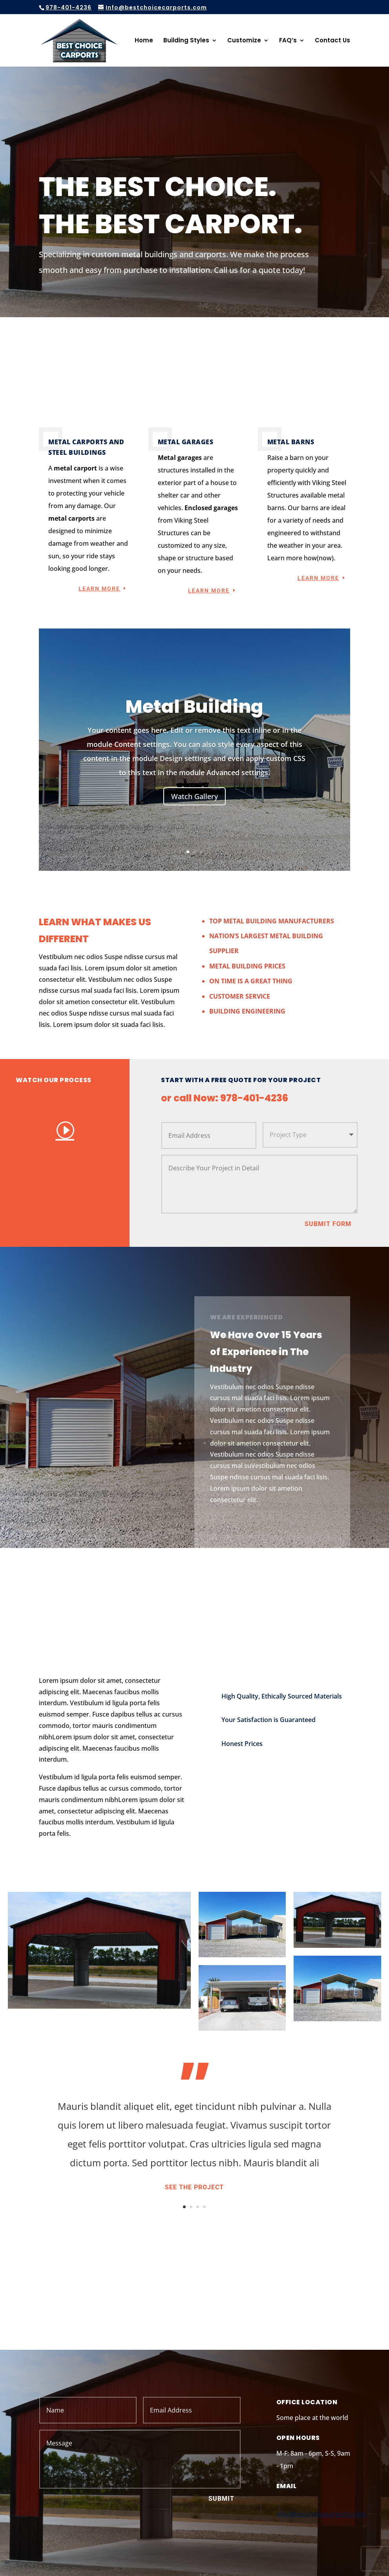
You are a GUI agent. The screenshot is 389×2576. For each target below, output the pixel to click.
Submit (221, 2498)
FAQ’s (288, 41)
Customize (244, 41)
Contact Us (332, 41)
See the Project (194, 2187)
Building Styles (186, 41)
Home (144, 41)
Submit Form (328, 1224)
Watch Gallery (194, 796)
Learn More (99, 588)
